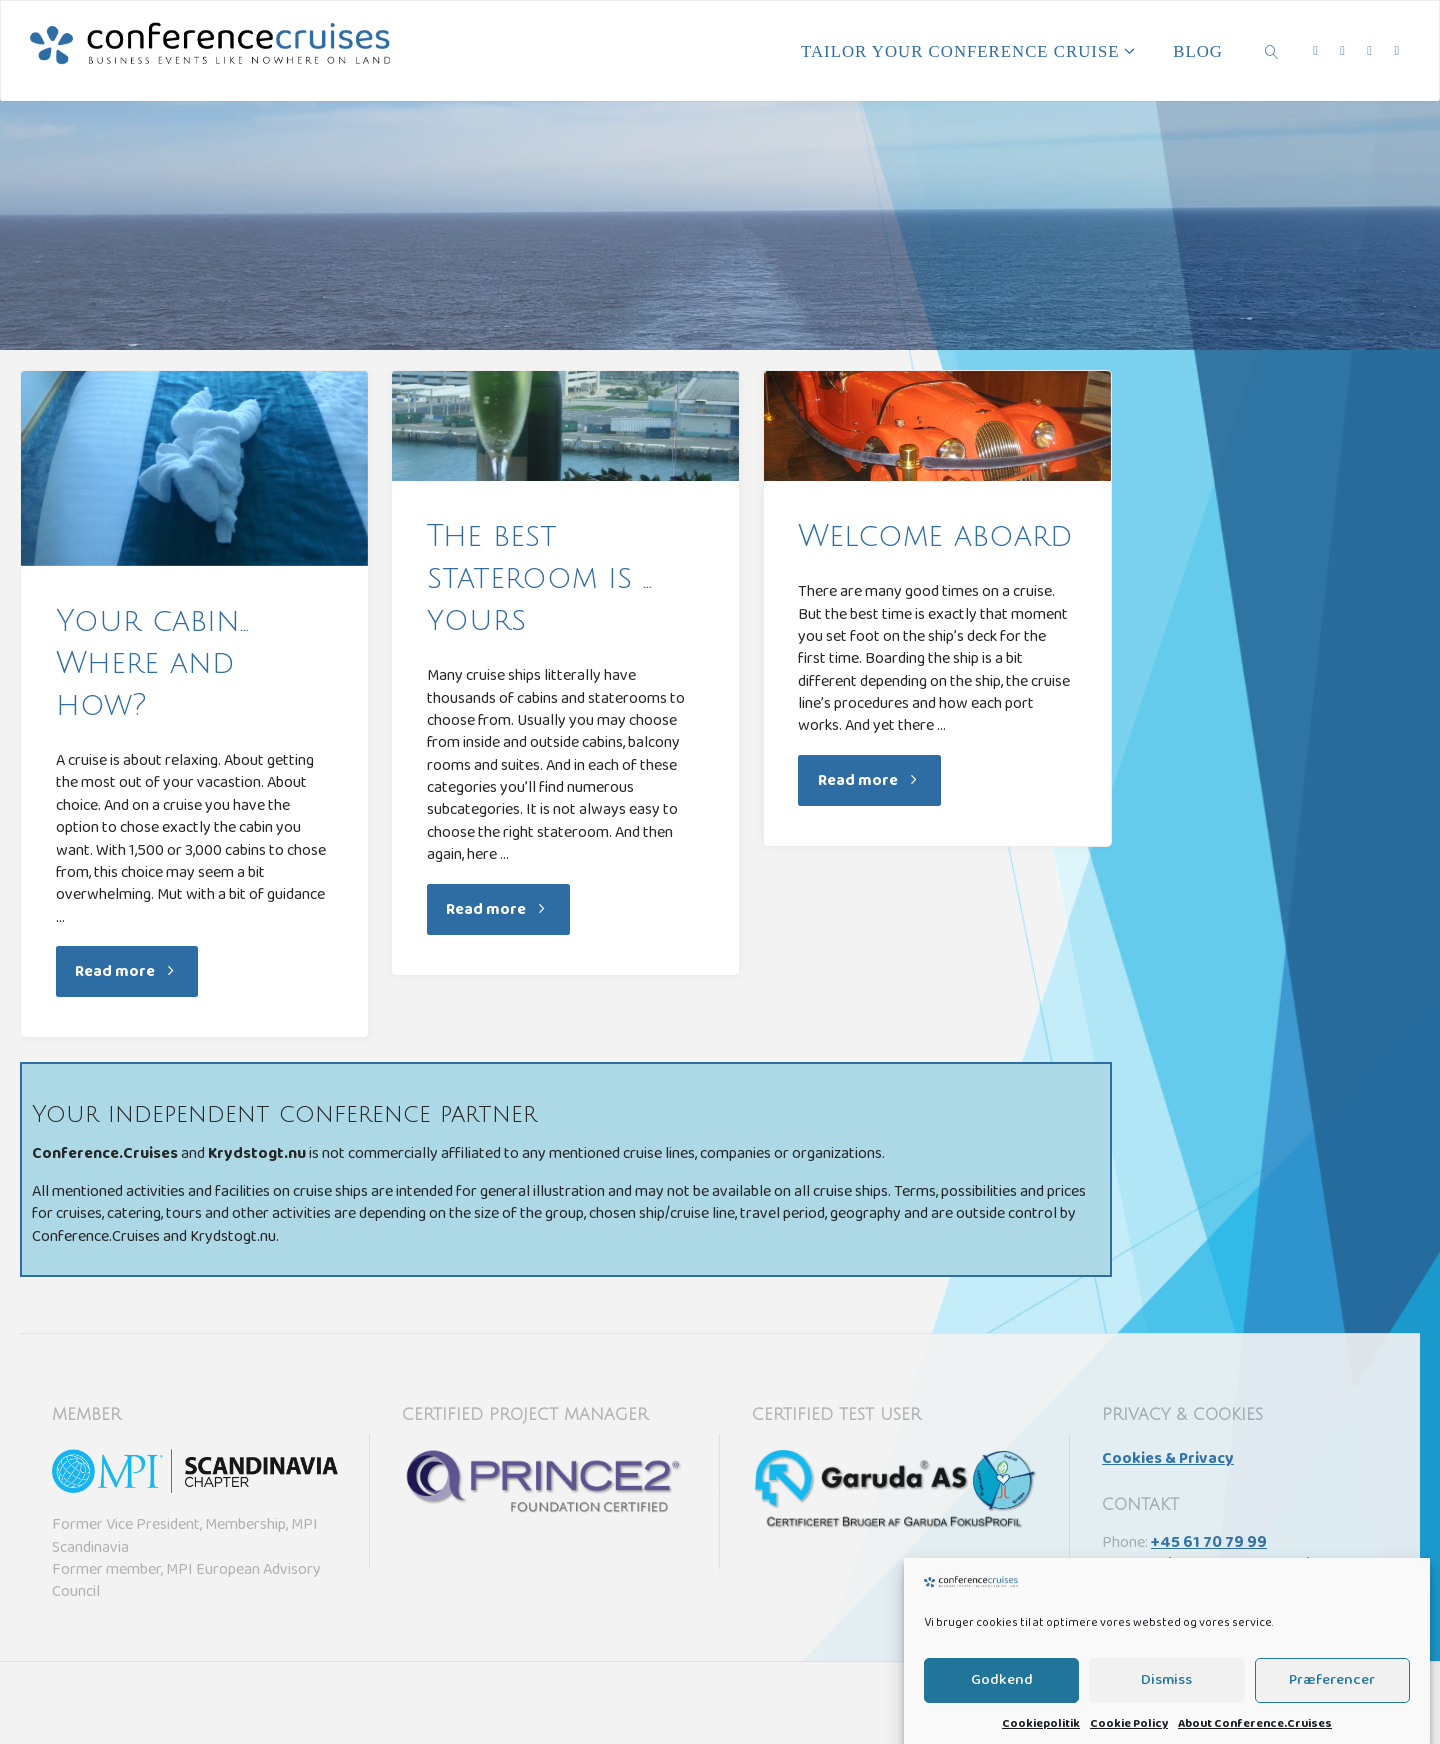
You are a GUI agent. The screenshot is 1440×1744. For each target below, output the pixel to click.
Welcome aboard (935, 536)
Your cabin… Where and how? (152, 663)
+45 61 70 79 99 (1209, 1544)
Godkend (1002, 1704)
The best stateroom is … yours (539, 578)
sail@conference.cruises (1243, 1566)
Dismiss (1166, 1704)
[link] (1272, 51)
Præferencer (1332, 1704)
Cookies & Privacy (1168, 1460)
